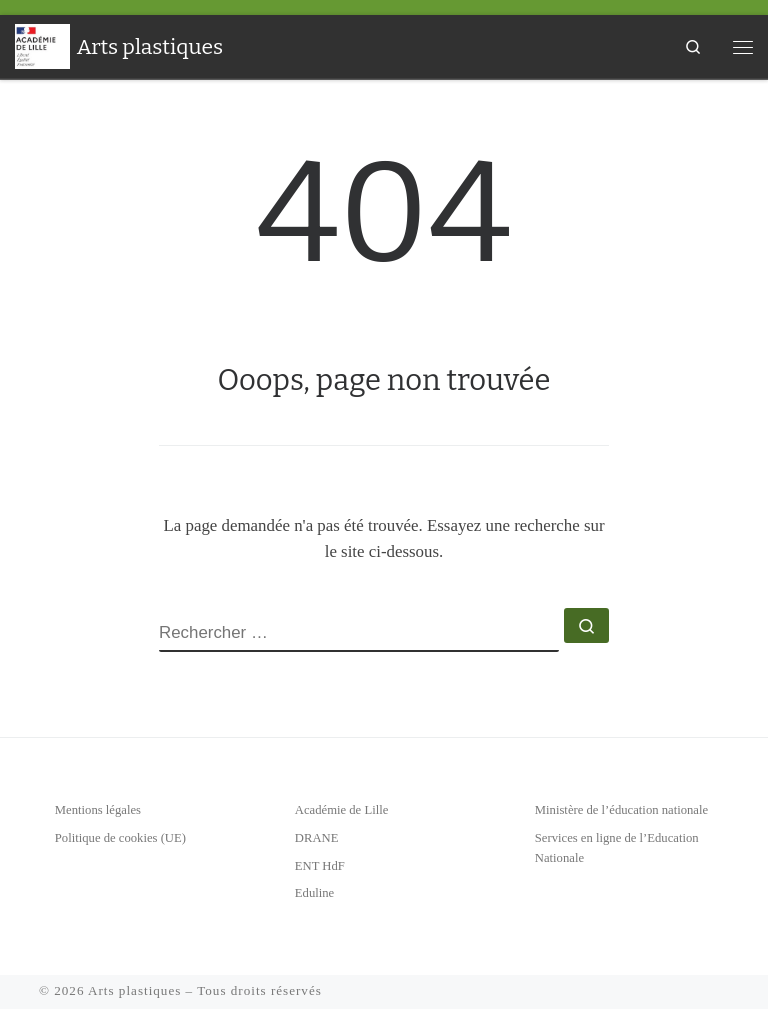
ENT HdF (320, 866)
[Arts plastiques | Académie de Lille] (42, 45)
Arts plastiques (134, 990)
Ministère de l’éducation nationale (621, 810)
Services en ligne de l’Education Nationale (617, 848)
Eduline (314, 893)
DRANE (317, 838)
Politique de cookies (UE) (120, 838)
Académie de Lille (341, 810)
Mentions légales (98, 810)
